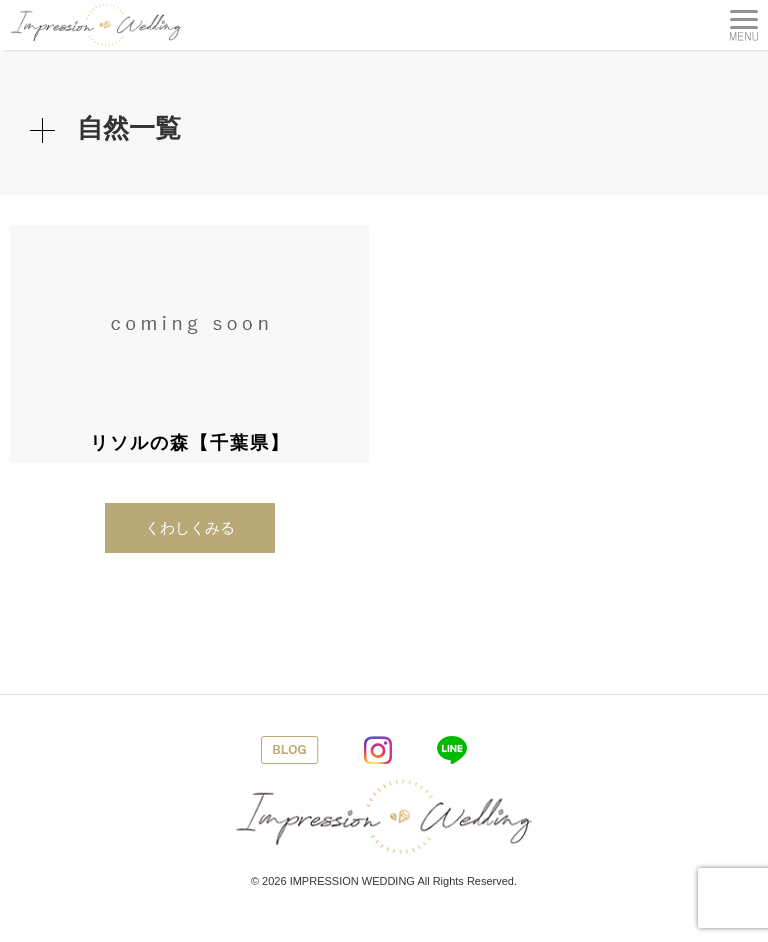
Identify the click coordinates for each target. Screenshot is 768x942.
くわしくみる (190, 527)
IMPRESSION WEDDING (352, 881)
